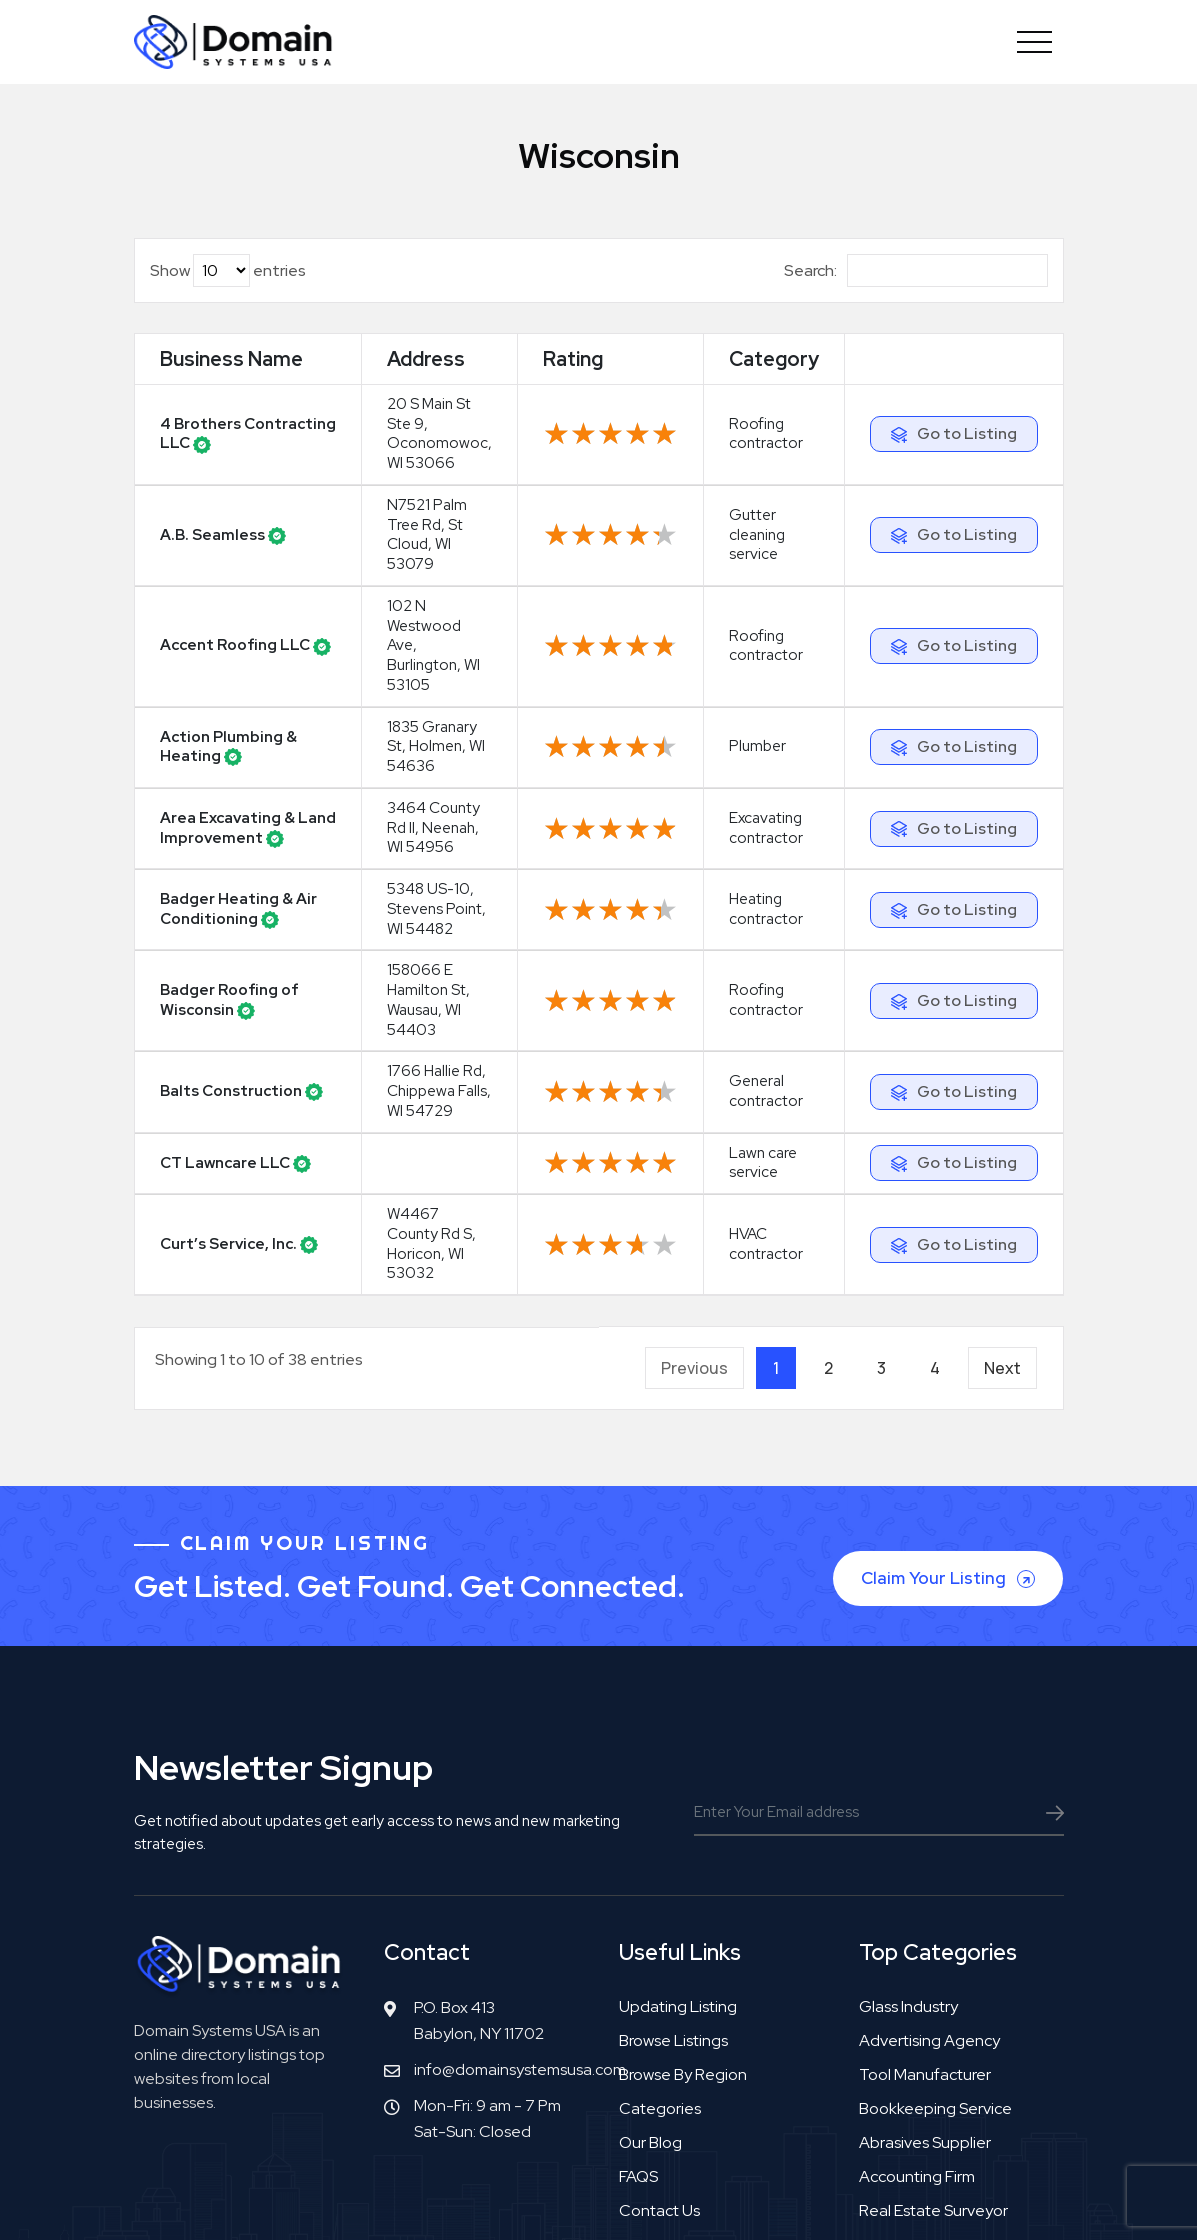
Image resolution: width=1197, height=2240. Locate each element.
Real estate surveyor (933, 2102)
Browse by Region (683, 1966)
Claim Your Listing (950, 1470)
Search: (916, 270)
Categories (660, 2000)
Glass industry (908, 1898)
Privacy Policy (842, 2202)
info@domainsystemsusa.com (520, 1961)
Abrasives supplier (925, 2034)
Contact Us (659, 2102)
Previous (694, 1260)
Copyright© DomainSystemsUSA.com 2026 (467, 2202)
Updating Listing (678, 1898)
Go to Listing (966, 454)
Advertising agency (929, 1932)
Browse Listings (673, 1932)
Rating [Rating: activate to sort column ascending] (566, 374)
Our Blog (650, 2034)
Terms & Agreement (710, 2202)
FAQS (638, 2068)
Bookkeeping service (935, 2000)
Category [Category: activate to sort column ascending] (767, 374)
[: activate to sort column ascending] (952, 374)
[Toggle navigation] (1035, 41)
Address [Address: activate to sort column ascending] (387, 374)
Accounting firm (917, 2068)
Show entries (228, 270)
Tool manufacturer (925, 1966)
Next (1002, 1260)
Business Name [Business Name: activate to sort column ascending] (202, 374)
